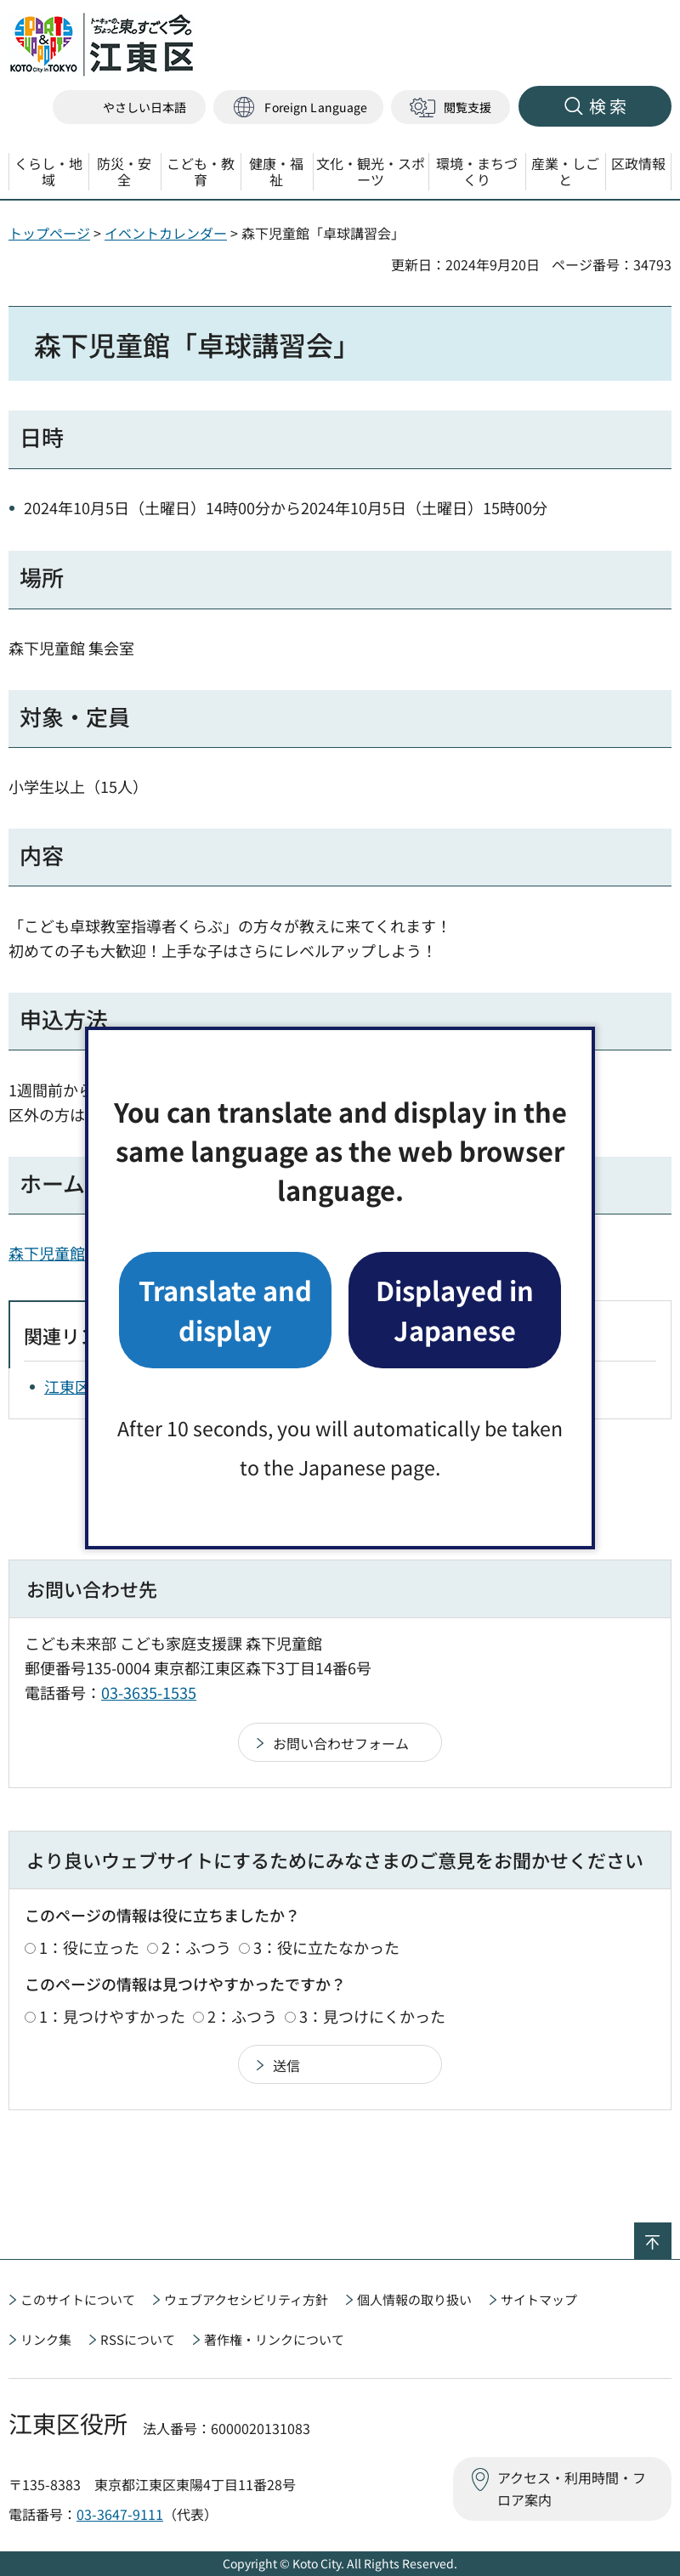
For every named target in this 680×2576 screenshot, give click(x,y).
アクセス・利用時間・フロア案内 (571, 2488)
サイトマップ (539, 2299)
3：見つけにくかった (372, 2016)
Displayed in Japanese (455, 1309)
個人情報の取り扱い (414, 2299)
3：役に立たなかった (326, 1947)
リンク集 (45, 2339)
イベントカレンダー (166, 233)
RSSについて (137, 2339)
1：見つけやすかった (112, 2016)
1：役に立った (89, 1947)
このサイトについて (77, 2299)
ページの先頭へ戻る (671, 2233)
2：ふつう (196, 1947)
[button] (298, 107)
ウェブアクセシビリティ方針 (246, 2299)
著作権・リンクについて (274, 2339)
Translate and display (225, 1309)
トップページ (49, 233)
